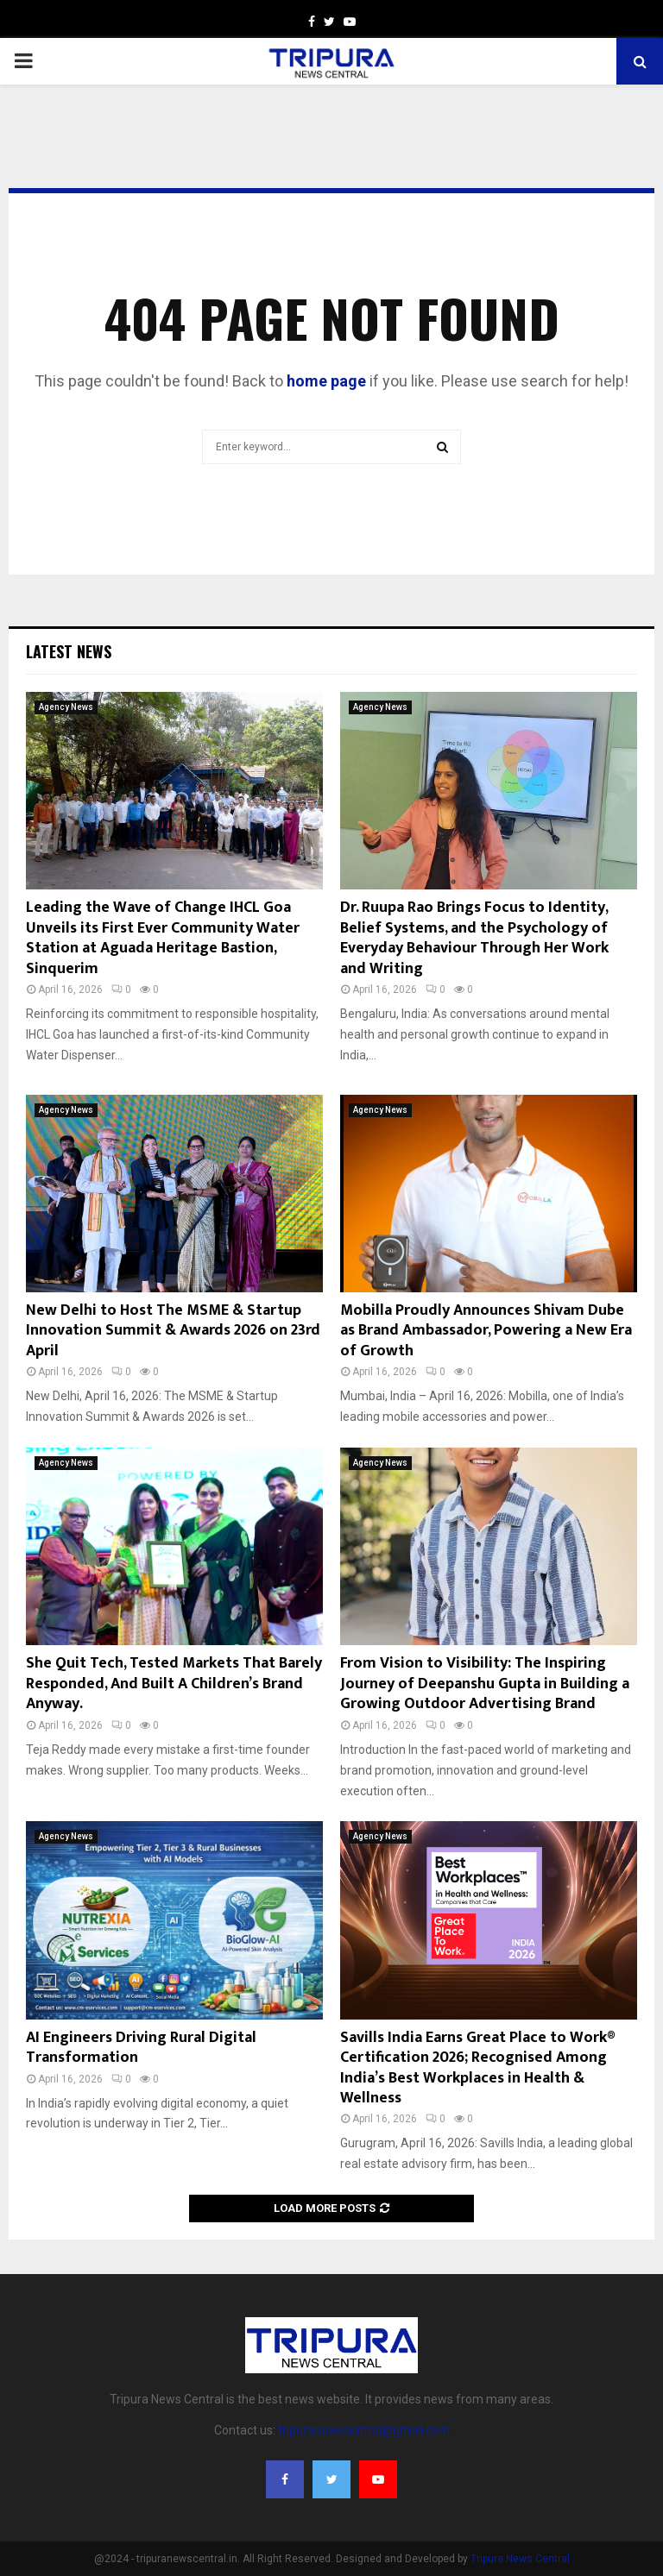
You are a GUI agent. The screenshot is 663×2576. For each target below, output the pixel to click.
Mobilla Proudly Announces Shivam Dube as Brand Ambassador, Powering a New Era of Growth (486, 1330)
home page (326, 381)
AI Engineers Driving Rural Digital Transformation (141, 2047)
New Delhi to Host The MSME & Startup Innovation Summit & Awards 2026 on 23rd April (173, 1330)
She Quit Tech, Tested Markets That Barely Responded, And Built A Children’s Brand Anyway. (174, 1683)
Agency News (66, 707)
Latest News (68, 651)
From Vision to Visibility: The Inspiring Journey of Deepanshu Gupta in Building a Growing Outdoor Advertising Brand (484, 1683)
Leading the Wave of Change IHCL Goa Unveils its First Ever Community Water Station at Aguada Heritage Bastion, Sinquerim (163, 938)
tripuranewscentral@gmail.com (364, 2430)
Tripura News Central (520, 2559)
